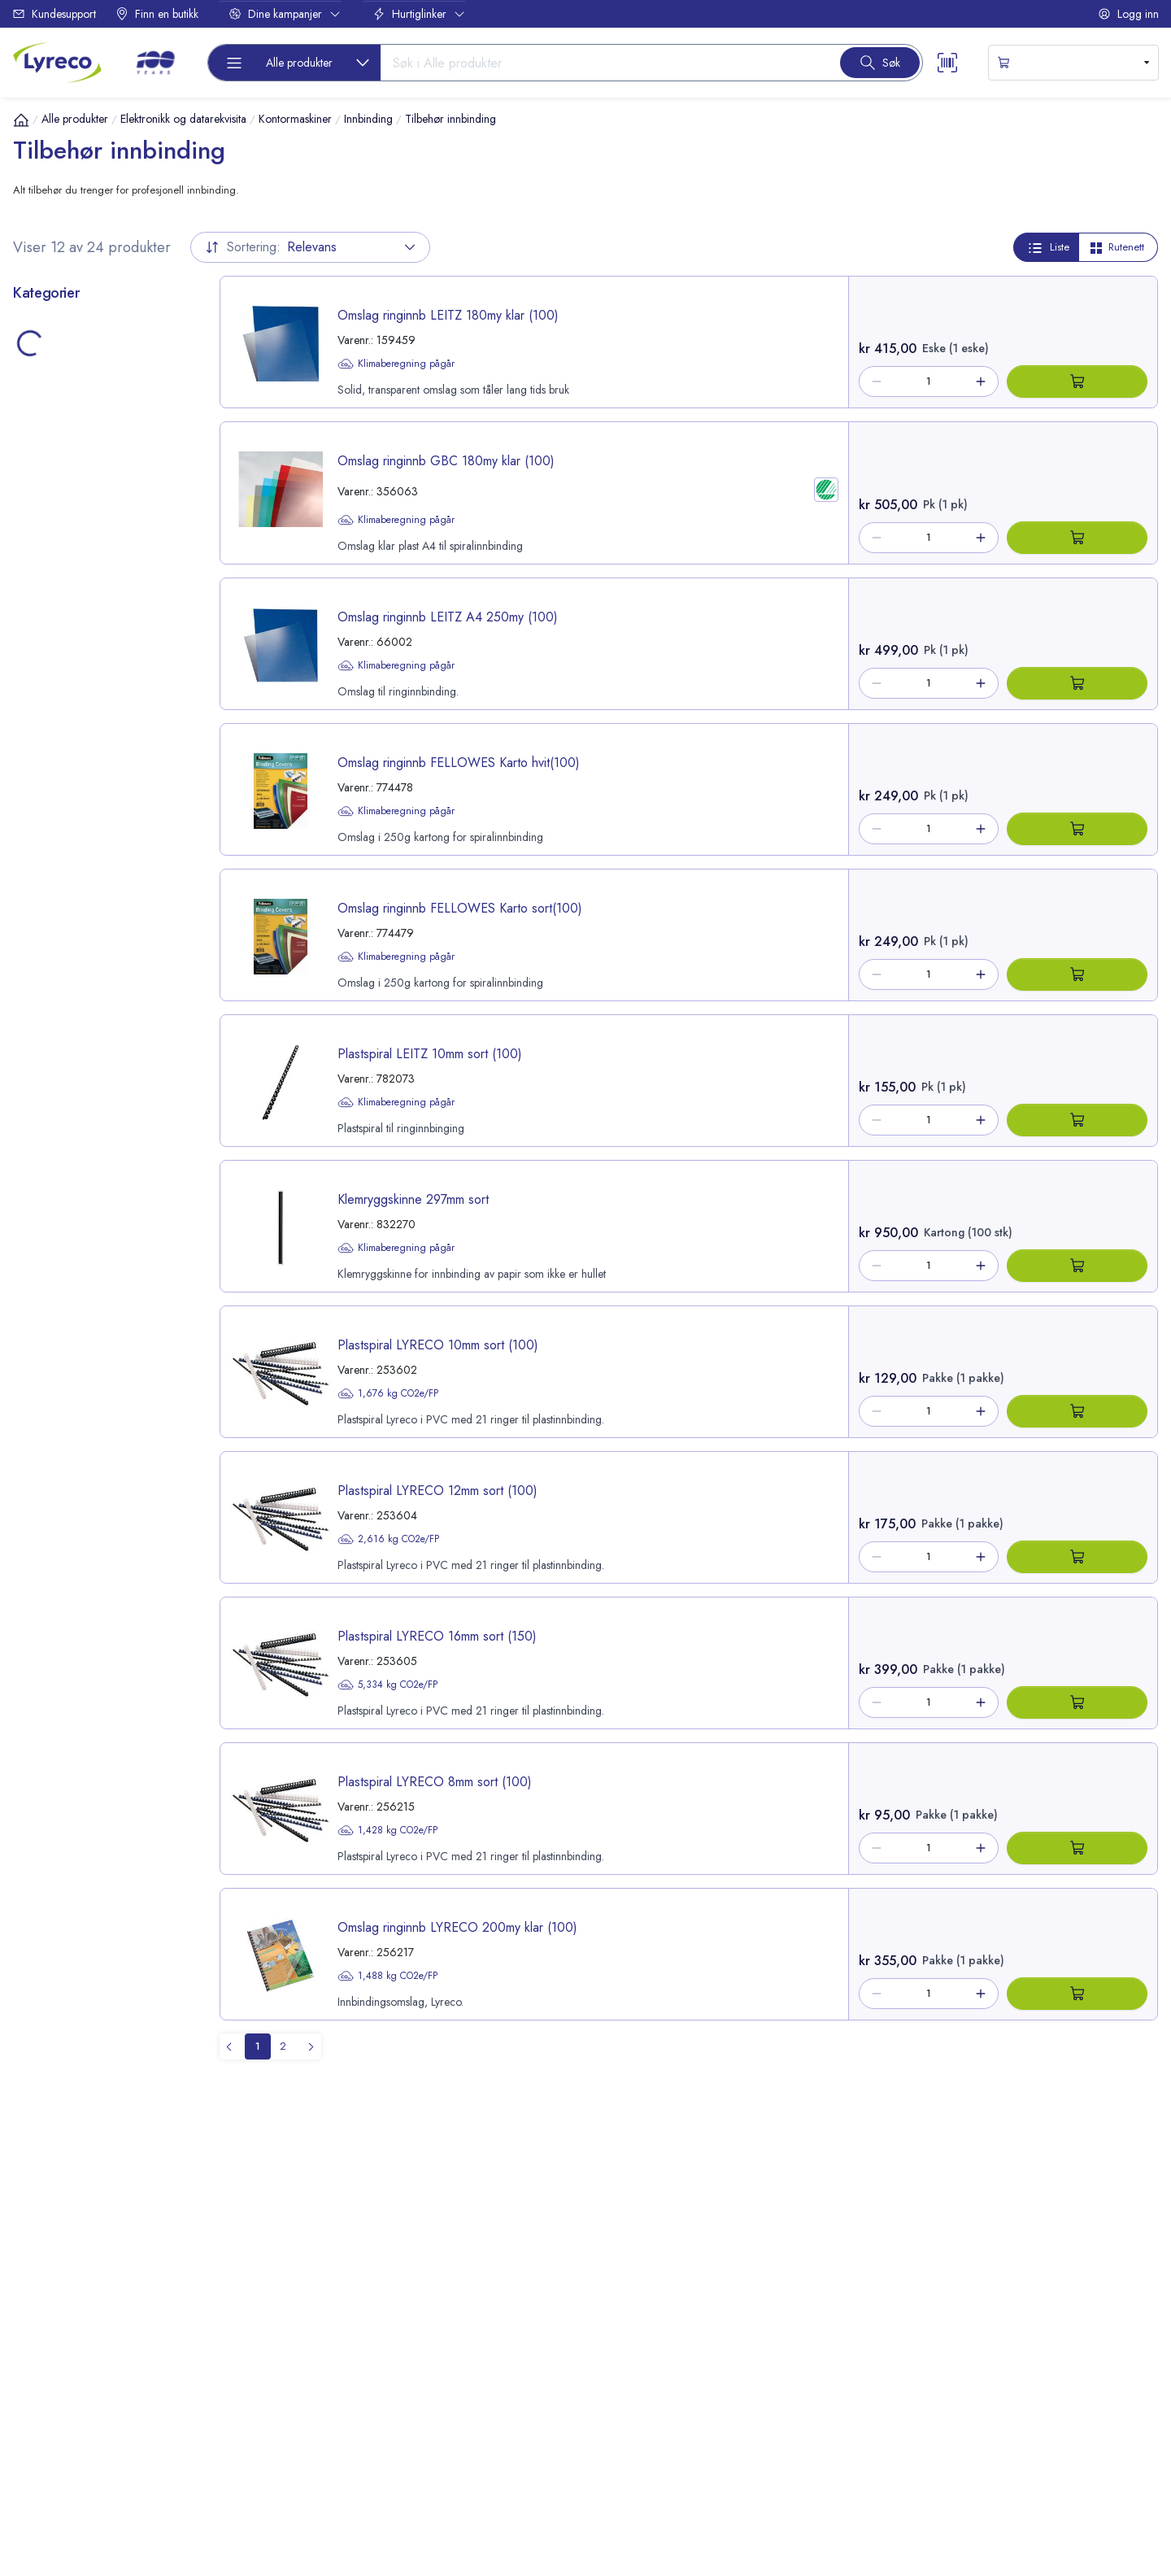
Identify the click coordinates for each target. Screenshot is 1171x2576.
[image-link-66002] (280, 645)
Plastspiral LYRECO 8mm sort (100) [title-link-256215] (434, 1781)
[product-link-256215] (534, 1808)
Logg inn (1128, 14)
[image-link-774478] (280, 791)
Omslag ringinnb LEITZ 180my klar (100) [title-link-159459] (448, 315)
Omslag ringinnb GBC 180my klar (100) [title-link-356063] (446, 460)
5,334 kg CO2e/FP (387, 1684)
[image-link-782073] (280, 1082)
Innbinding (368, 119)
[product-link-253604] (534, 1517)
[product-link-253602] (534, 1371)
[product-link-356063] (534, 493)
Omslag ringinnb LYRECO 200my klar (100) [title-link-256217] (457, 1927)
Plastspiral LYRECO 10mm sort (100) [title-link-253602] (437, 1345)
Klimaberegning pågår (396, 363)
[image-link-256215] (280, 1810)
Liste (1048, 247)
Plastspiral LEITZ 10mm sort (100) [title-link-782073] (429, 1053)
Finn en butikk (156, 14)
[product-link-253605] (534, 1662)
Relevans (310, 247)
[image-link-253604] (280, 1519)
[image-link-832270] (280, 1228)
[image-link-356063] (280, 489)
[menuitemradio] (258, 2046)
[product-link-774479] (534, 935)
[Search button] (880, 62)
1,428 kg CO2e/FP (387, 1830)
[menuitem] (308, 2046)
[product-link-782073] (534, 1080)
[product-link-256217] (534, 1954)
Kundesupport (54, 14)
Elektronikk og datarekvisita (183, 119)
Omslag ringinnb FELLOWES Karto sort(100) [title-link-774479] (459, 908)
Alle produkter (74, 119)
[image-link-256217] (280, 1956)
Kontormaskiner (295, 119)
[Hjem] (21, 120)
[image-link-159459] (280, 343)
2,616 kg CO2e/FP (388, 1539)
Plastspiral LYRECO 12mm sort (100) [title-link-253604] (437, 1490)
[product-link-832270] (534, 1226)
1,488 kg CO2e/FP (387, 1976)
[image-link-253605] (280, 1664)
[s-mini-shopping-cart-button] (1073, 63)
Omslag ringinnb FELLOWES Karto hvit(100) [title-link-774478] (458, 762)
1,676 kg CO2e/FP (387, 1393)
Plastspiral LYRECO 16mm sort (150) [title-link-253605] (437, 1636)
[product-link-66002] (534, 643)
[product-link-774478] (534, 789)
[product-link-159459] (534, 342)
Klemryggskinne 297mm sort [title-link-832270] (413, 1199)
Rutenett (1116, 247)
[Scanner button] (947, 62)
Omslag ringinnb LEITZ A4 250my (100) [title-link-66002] (447, 617)
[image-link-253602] (280, 1373)
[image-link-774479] (280, 936)
